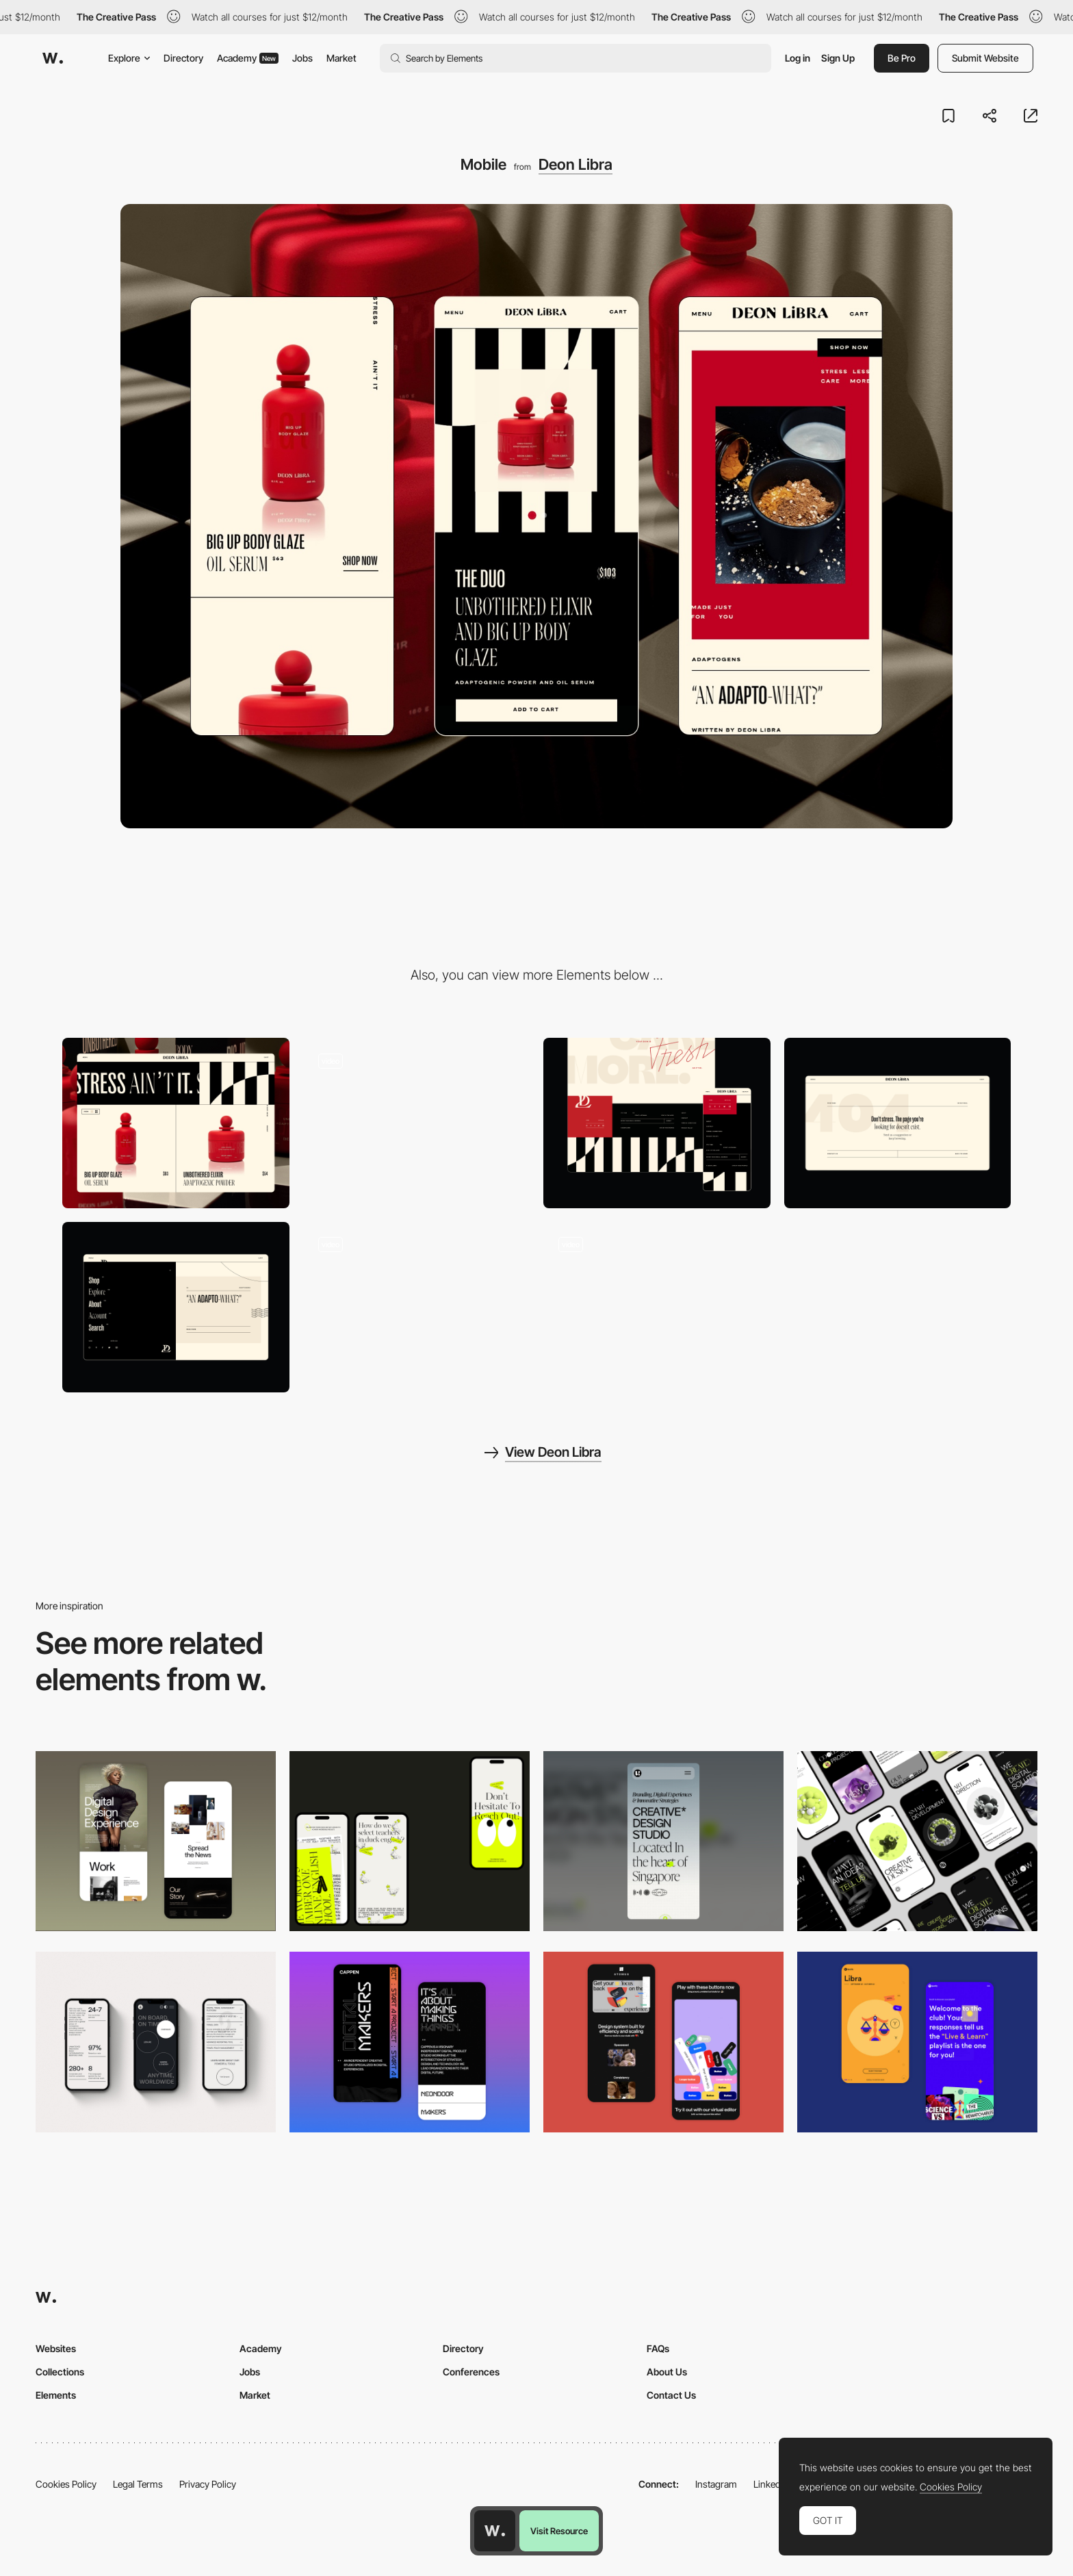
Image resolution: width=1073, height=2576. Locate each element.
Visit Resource (559, 2530)
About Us (667, 2371)
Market (341, 58)
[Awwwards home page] (494, 2530)
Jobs (302, 58)
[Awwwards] (52, 58)
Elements (56, 2395)
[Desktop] (175, 1123)
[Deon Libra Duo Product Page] (657, 1307)
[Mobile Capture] (156, 1841)
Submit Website (985, 58)
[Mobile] (409, 1841)
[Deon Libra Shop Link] (416, 1307)
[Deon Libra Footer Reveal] (657, 1123)
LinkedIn (770, 2484)
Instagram (716, 2484)
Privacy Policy (207, 2484)
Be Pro (902, 58)
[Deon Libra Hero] (416, 1123)
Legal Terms (138, 2484)
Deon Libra (575, 164)
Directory (183, 58)
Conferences (471, 2371)
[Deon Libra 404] (897, 1123)
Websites (56, 2348)
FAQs (658, 2348)
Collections (60, 2371)
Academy (248, 58)
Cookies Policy (66, 2484)
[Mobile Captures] (663, 2042)
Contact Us (671, 2395)
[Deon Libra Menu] (175, 1307)
